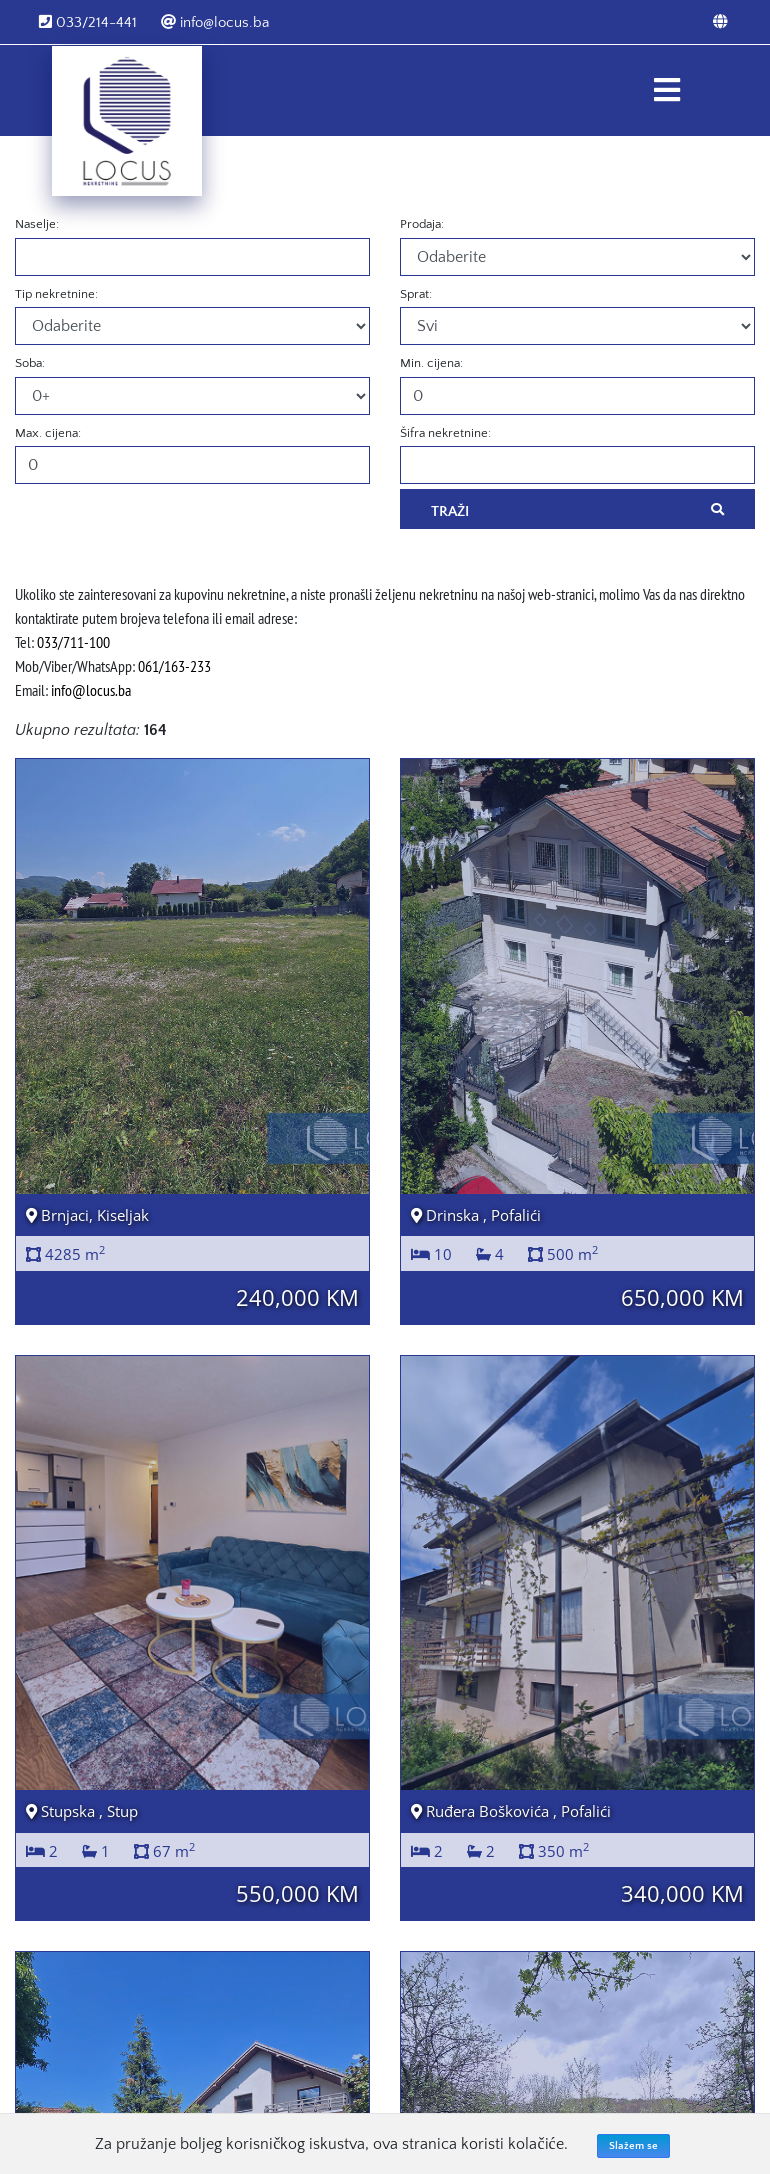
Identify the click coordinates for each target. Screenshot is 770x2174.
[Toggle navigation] (666, 90)
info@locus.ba (215, 22)
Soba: (30, 363)
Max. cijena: (48, 433)
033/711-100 (73, 642)
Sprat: (416, 294)
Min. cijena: (431, 363)
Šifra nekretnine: (445, 433)
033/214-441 (88, 22)
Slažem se (633, 2146)
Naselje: (37, 224)
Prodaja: (422, 224)
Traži (577, 510)
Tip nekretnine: (56, 294)
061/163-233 (174, 666)
